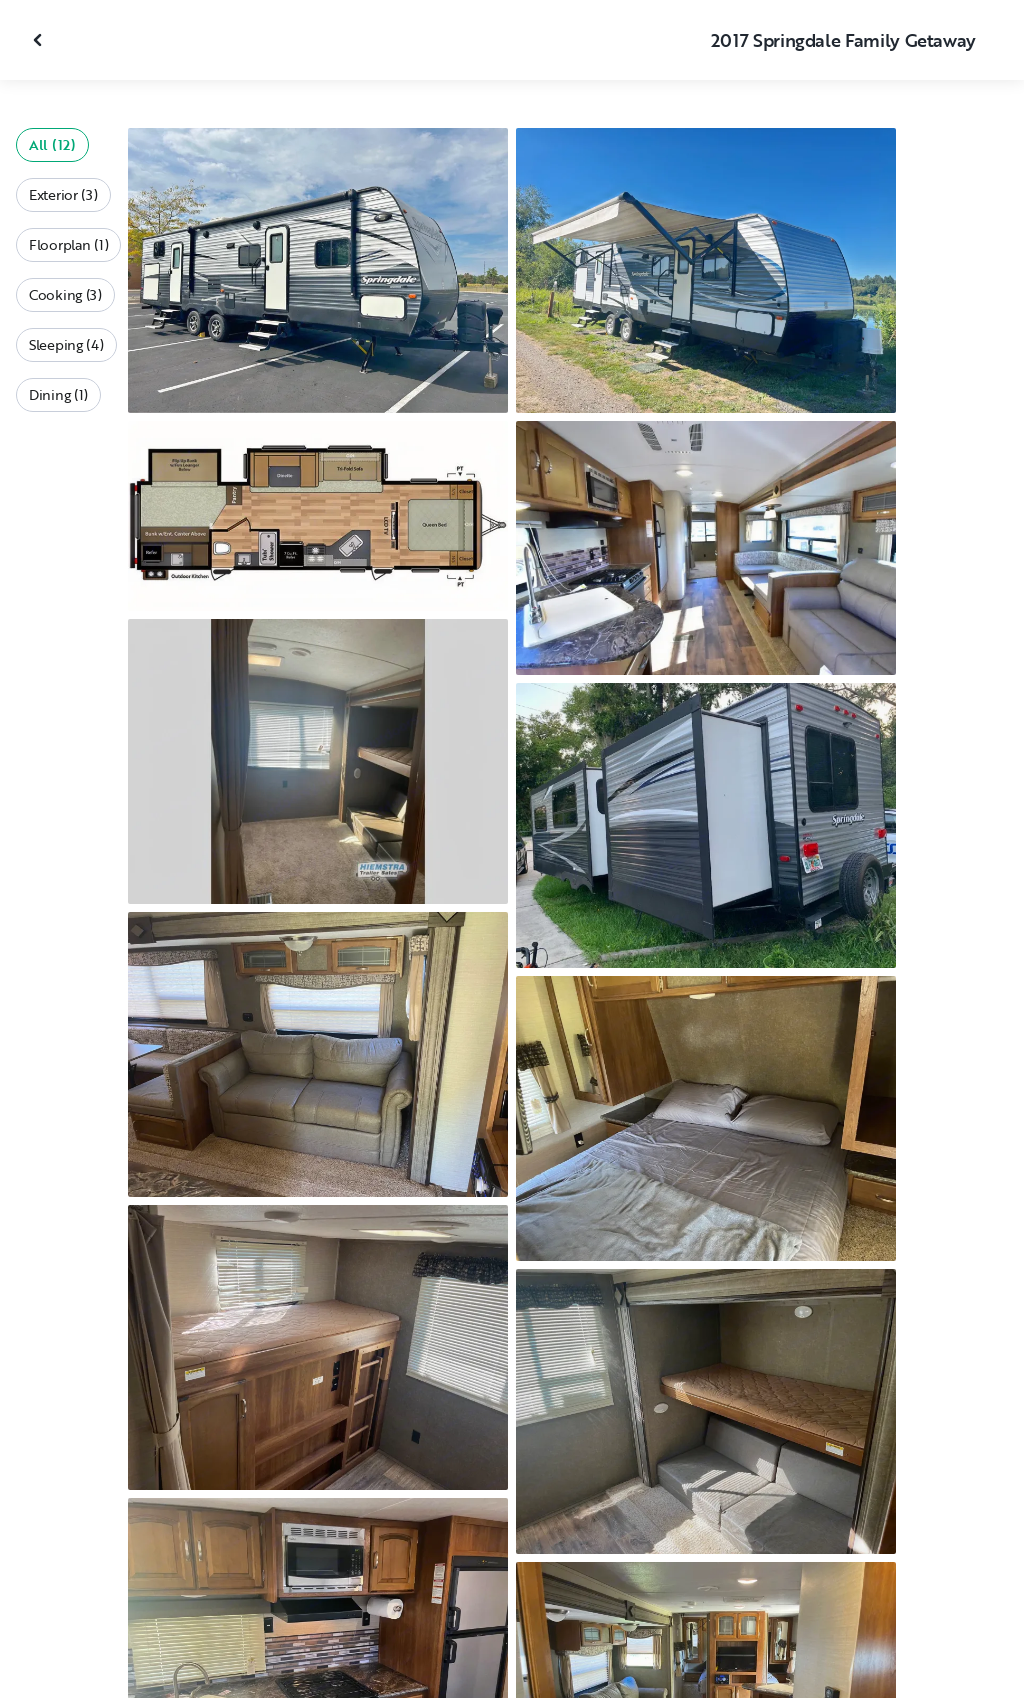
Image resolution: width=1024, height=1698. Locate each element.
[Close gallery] (40, 40)
